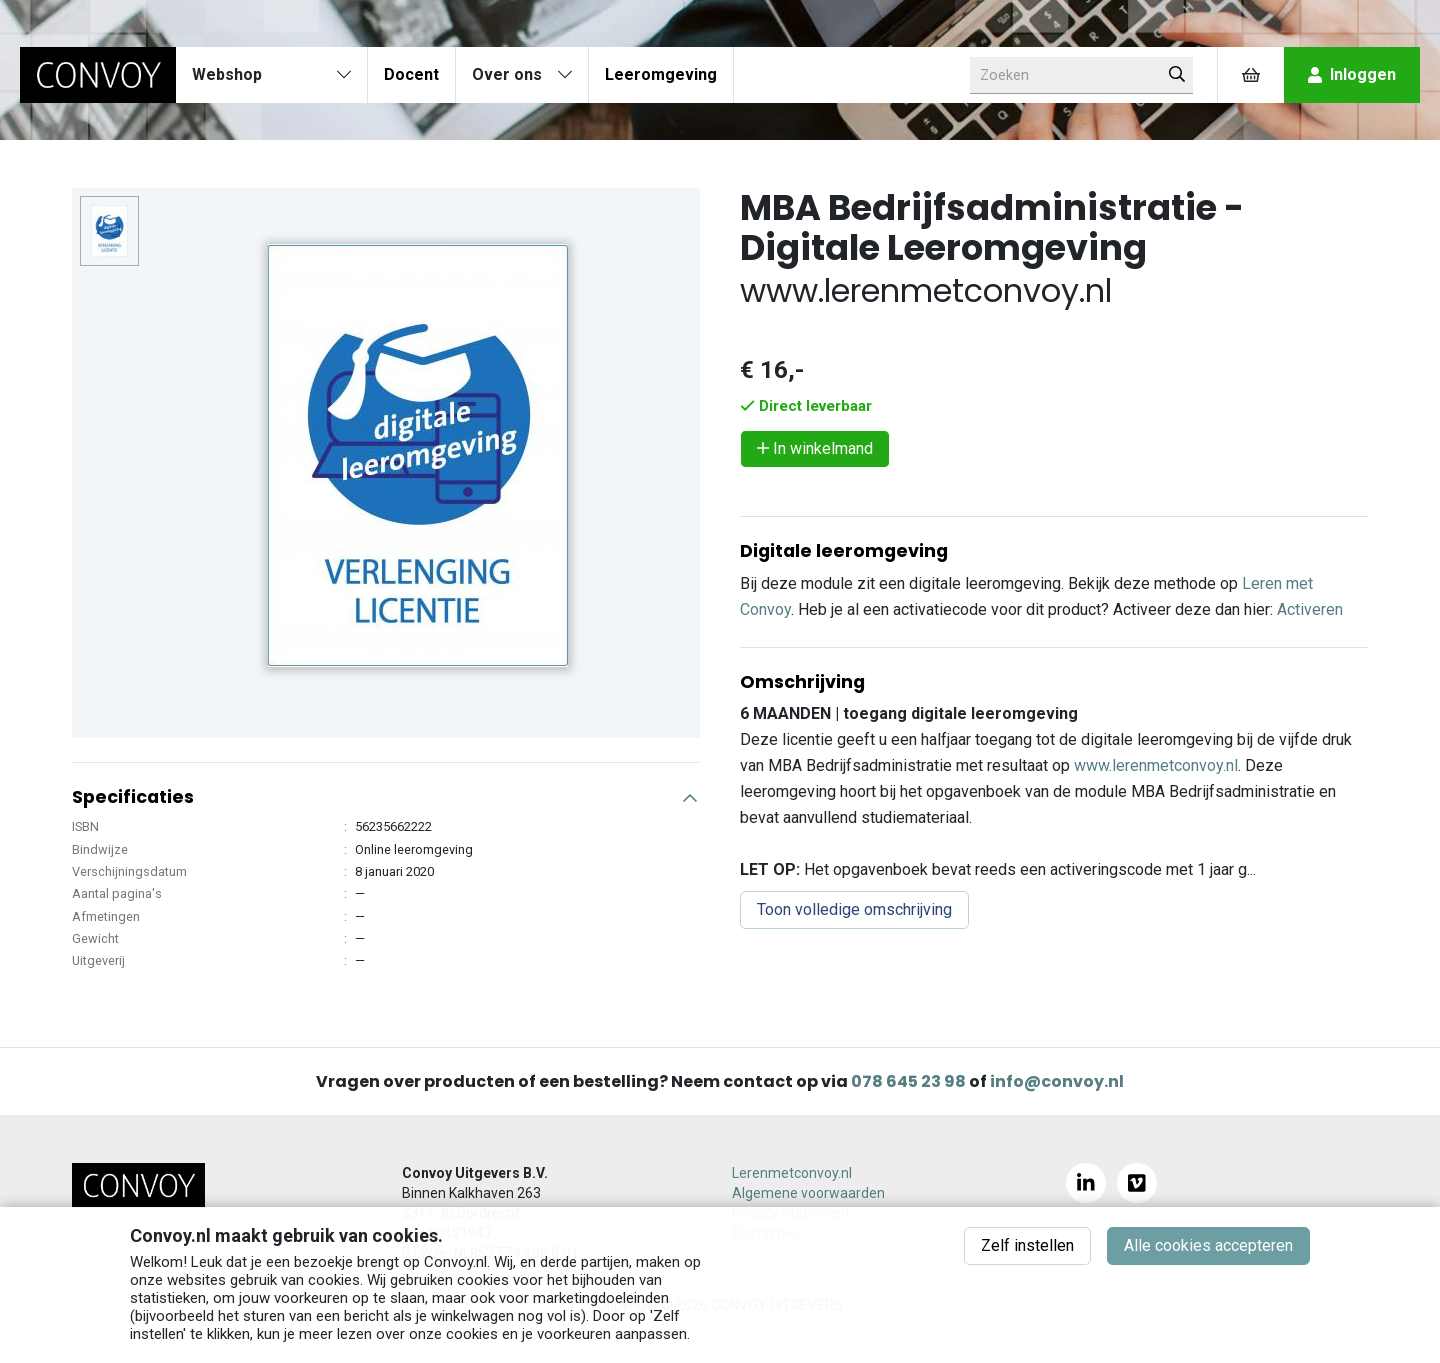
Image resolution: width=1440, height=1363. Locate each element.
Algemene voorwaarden (808, 1193)
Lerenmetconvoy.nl (792, 1173)
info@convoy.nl (1057, 1081)
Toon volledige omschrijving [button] (854, 909)
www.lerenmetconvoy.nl (1156, 765)
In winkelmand (815, 448)
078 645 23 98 (908, 1081)
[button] (386, 789)
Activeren (1310, 609)
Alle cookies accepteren (1208, 1245)
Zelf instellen (1027, 1245)
